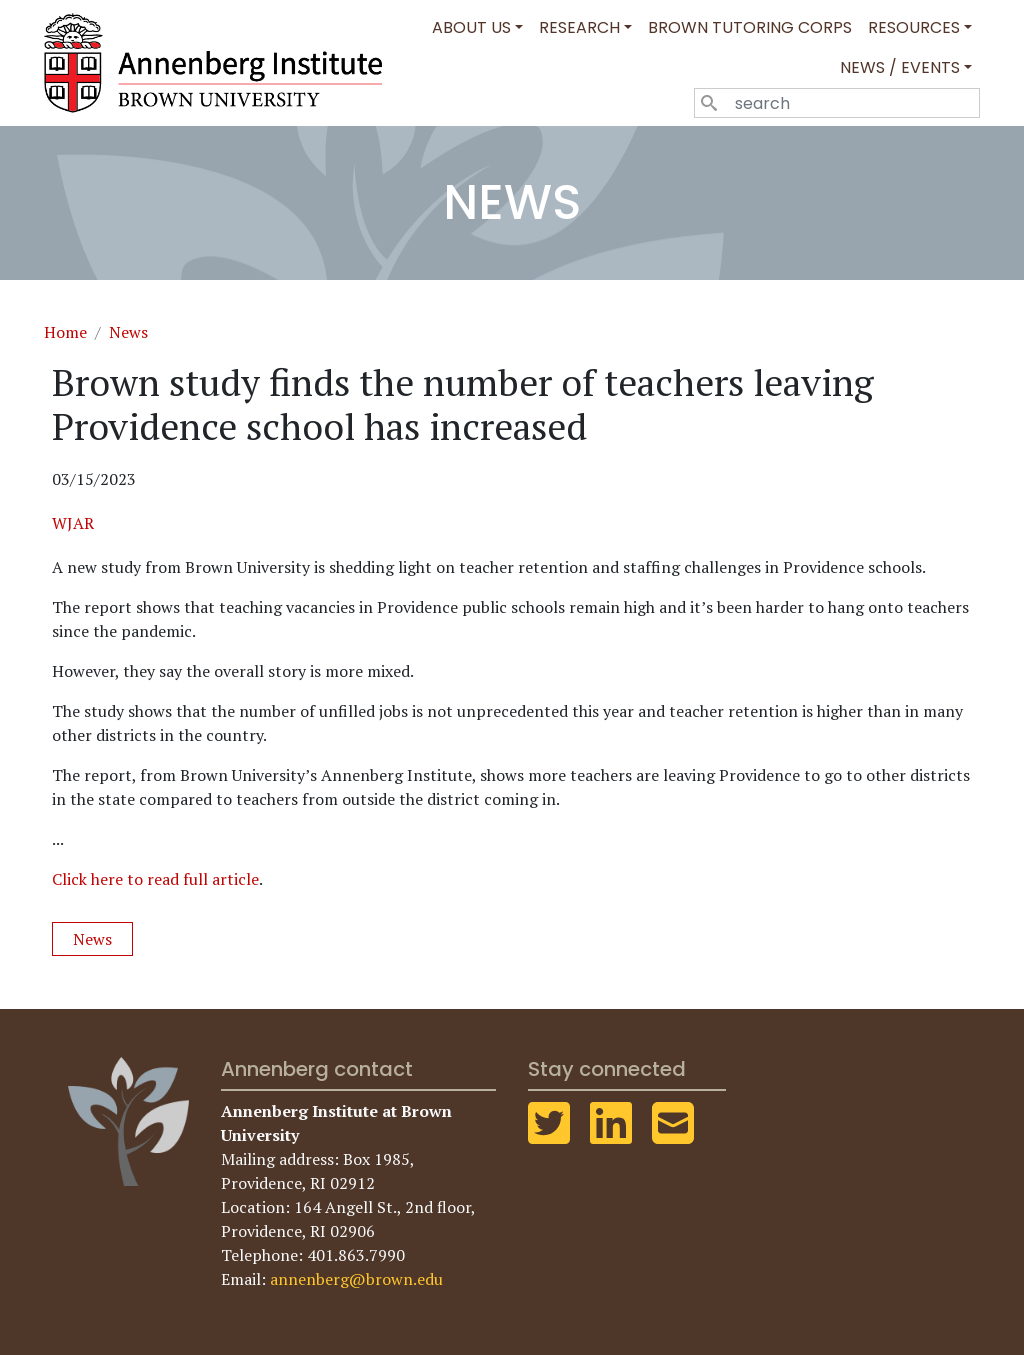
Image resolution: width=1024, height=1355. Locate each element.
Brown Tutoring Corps (750, 27)
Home (65, 332)
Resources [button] (914, 27)
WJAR (73, 523)
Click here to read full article (155, 879)
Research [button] (579, 27)
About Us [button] (471, 27)
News (128, 332)
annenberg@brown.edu (356, 1279)
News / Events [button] (900, 67)
